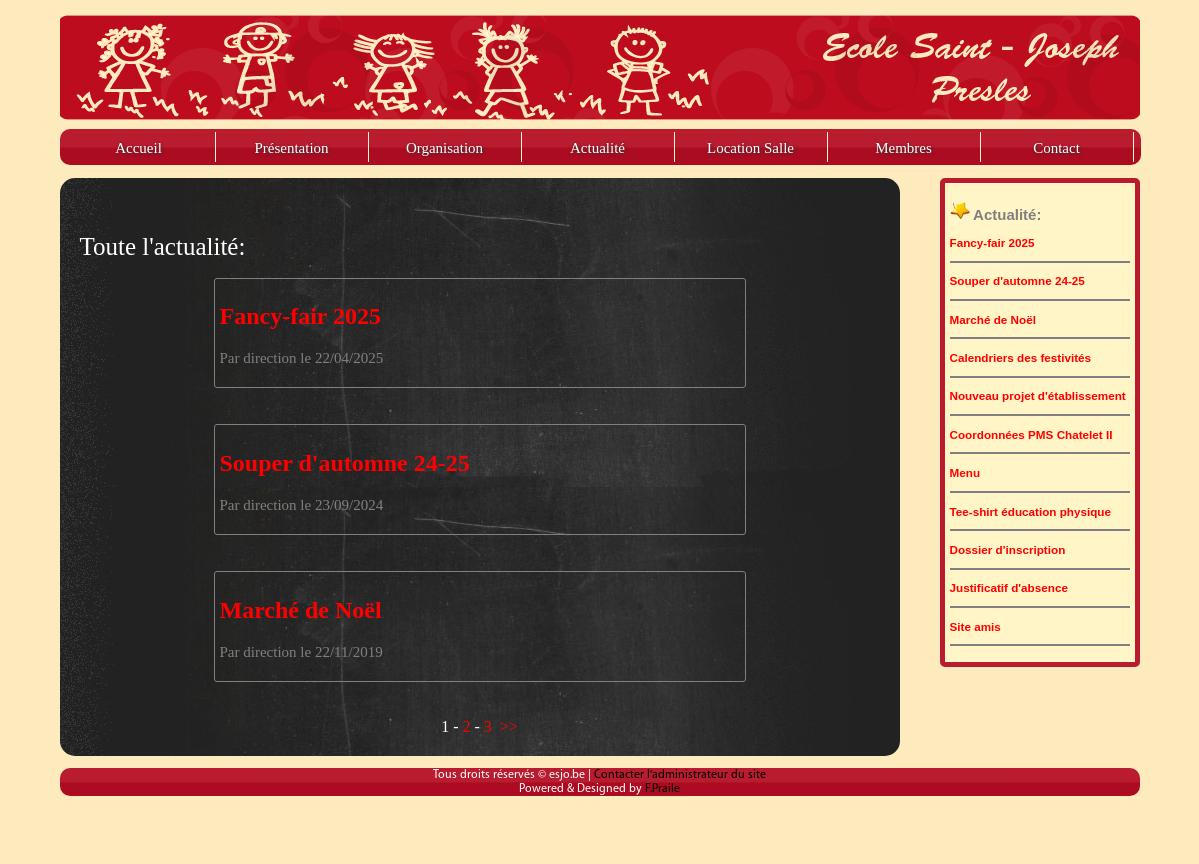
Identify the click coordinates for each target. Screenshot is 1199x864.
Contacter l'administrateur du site (680, 775)
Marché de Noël (301, 610)
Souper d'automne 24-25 (345, 463)
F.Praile (662, 789)
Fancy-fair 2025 (301, 316)
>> (509, 726)
